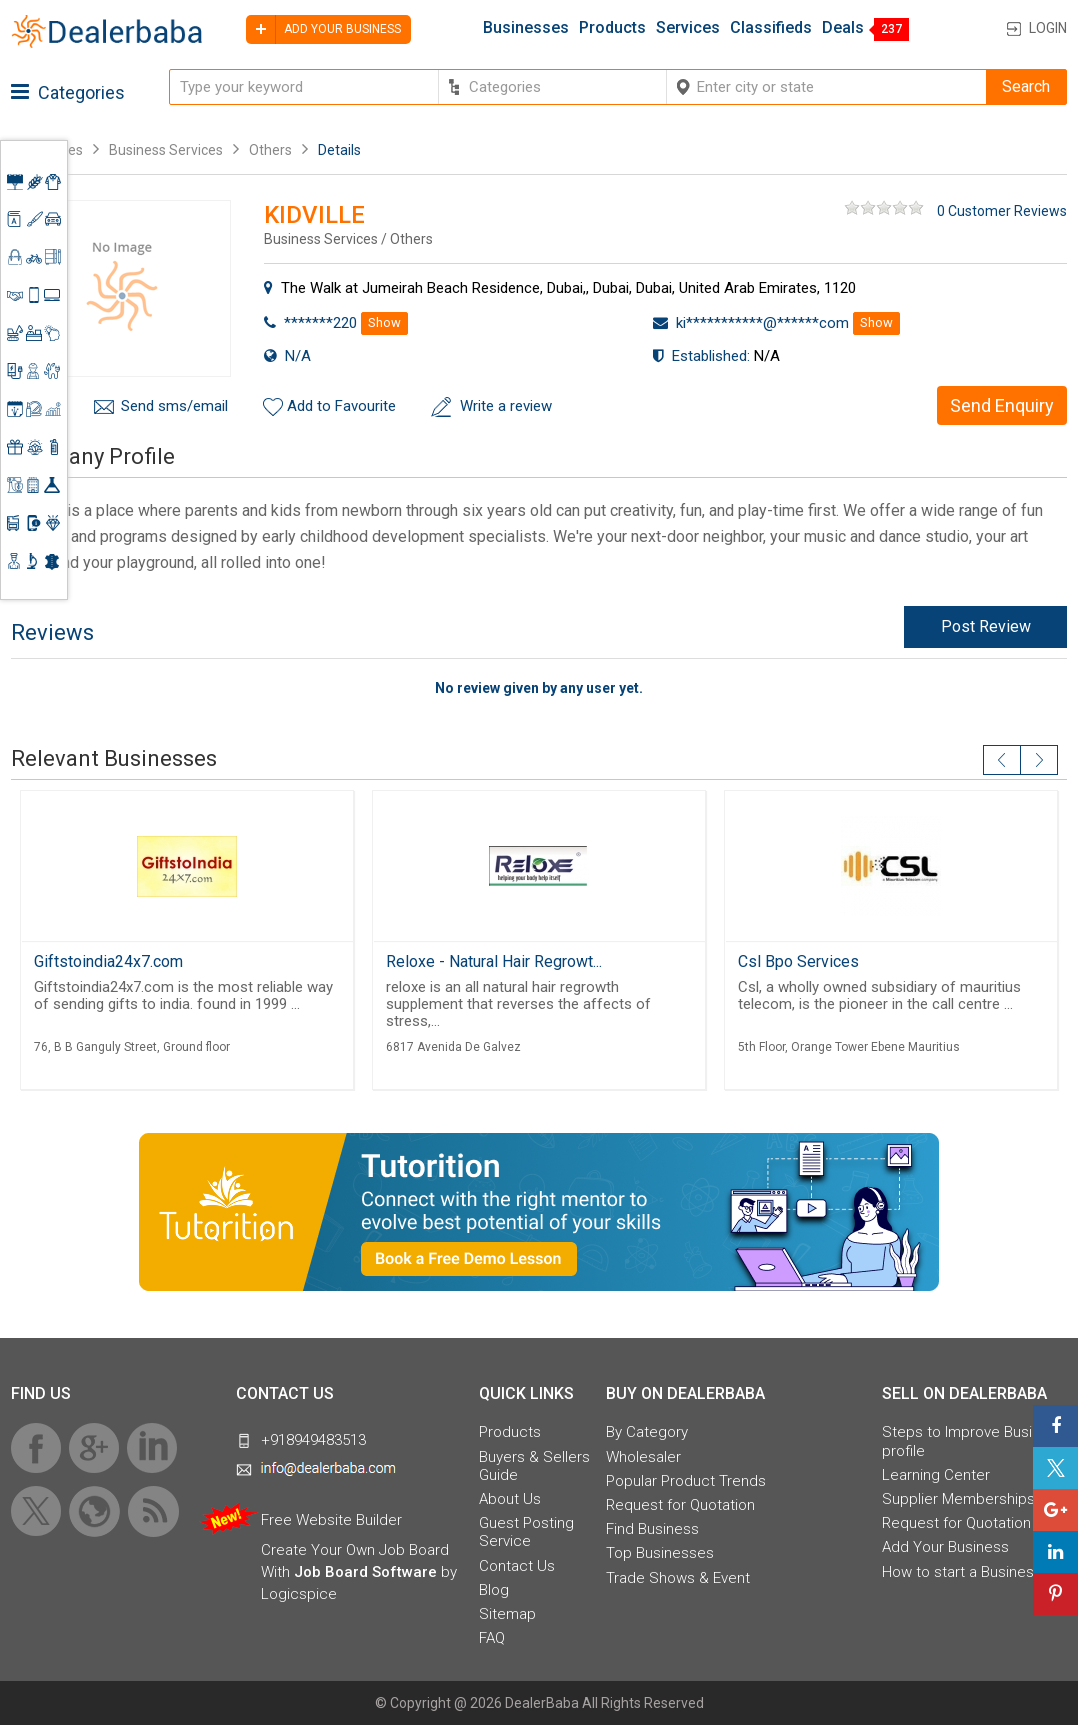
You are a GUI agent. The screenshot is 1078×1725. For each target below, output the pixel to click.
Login (1048, 28)
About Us (510, 1499)
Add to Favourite (341, 406)
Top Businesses (660, 1553)
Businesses (526, 28)
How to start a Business (962, 1572)
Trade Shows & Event (678, 1578)
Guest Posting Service (526, 1532)
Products (612, 28)
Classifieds (771, 28)
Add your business (323, 29)
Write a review (506, 406)
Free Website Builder (331, 1520)
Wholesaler (643, 1457)
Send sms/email (174, 406)
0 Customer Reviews (1002, 211)
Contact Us (517, 1566)
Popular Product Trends (686, 1481)
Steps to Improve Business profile (973, 1441)
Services (688, 28)
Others (270, 150)
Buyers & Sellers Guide (534, 1466)
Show (384, 322)
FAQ (492, 1638)
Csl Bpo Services (798, 961)
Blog (494, 1590)
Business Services (167, 150)
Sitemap (507, 1614)
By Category (647, 1432)
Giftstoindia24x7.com (108, 961)
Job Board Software (365, 1572)
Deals (843, 28)
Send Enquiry (1002, 405)
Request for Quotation (680, 1505)
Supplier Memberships (958, 1499)
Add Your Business (945, 1547)
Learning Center (936, 1475)
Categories (68, 92)
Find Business (652, 1529)
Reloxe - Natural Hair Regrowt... (494, 961)
